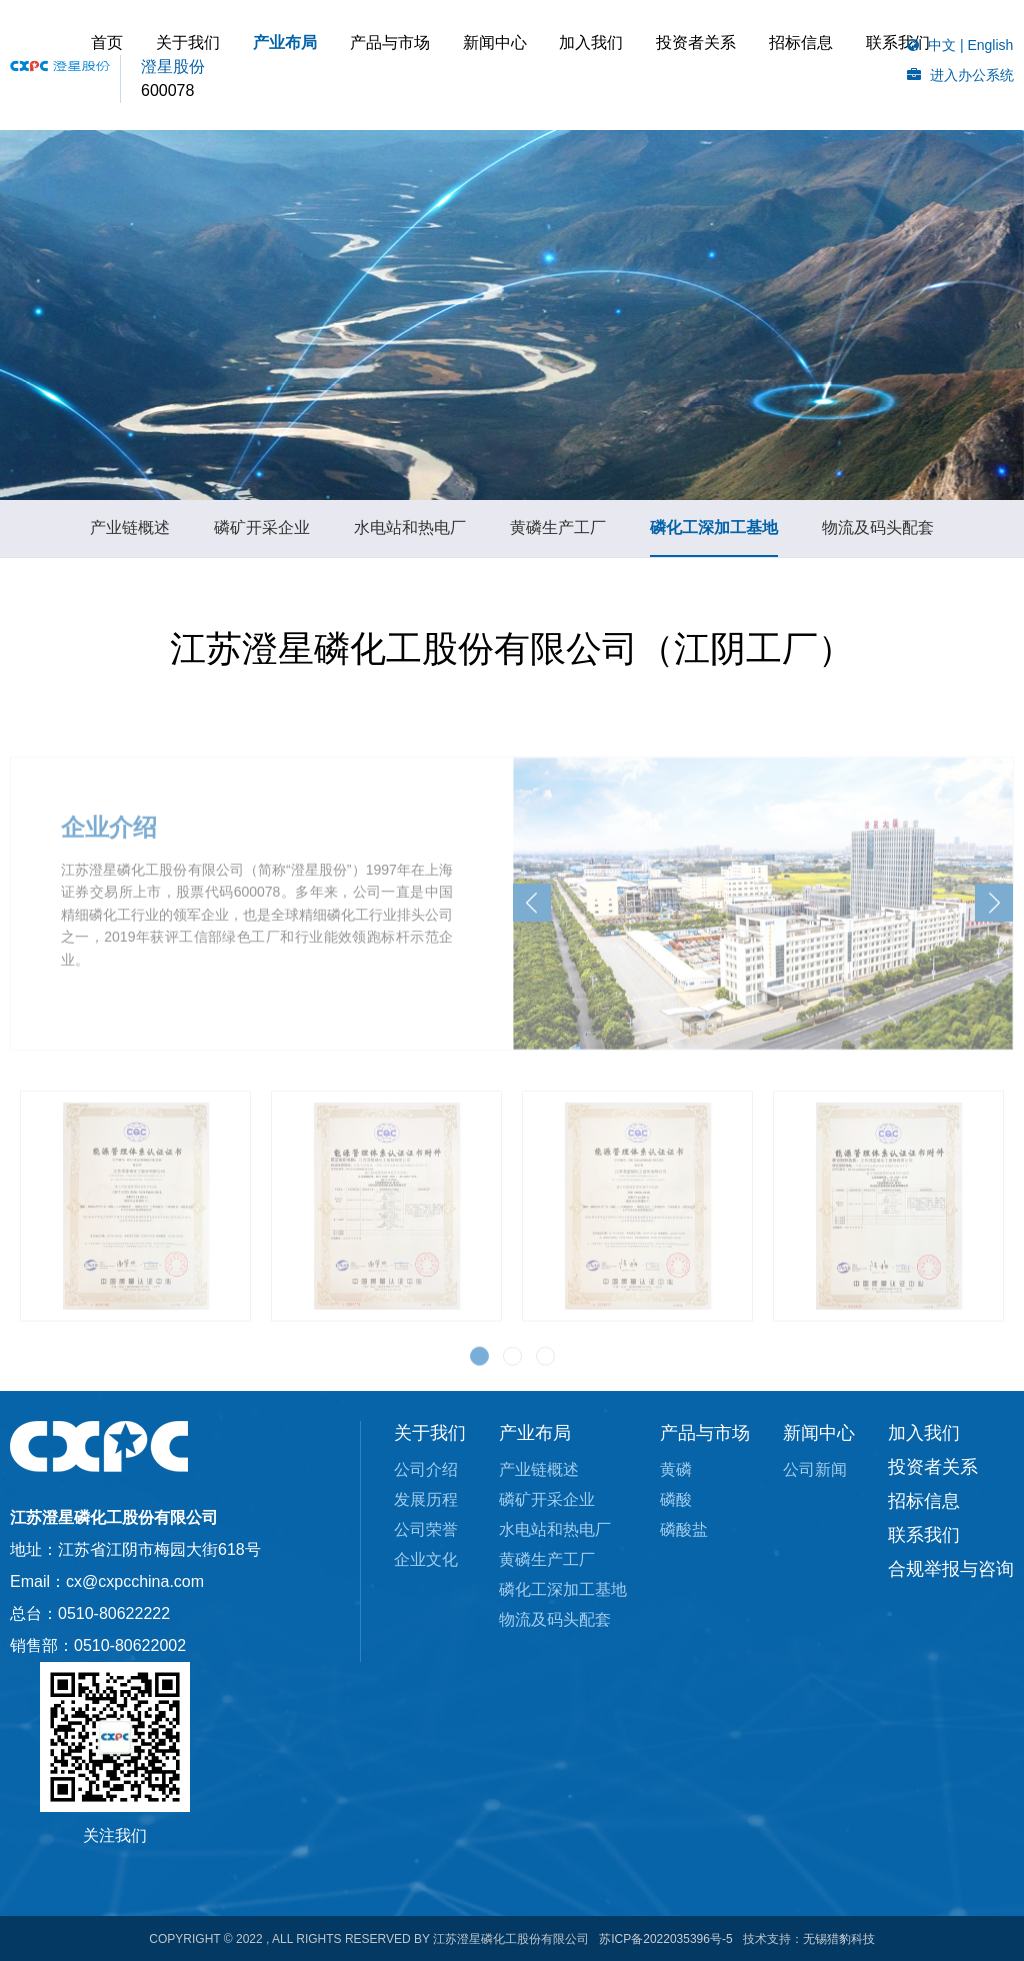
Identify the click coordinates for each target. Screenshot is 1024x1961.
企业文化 (426, 1559)
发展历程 (426, 1499)
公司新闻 (815, 1469)
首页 (296, 64)
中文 (942, 45)
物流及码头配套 (878, 535)
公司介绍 (426, 1469)
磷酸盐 (684, 1529)
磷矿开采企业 (262, 535)
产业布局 (433, 64)
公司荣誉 (426, 1529)
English (990, 45)
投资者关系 (764, 64)
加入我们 (679, 64)
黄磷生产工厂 (558, 535)
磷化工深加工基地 (714, 535)
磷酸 (676, 1499)
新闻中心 (603, 64)
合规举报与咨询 (951, 1569)
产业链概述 (130, 535)
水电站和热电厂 (410, 535)
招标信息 (312, 124)
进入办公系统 (972, 75)
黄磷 (676, 1469)
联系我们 (772, 124)
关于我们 (357, 64)
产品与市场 (518, 64)
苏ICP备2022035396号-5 (665, 1939)
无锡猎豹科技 (839, 1939)
